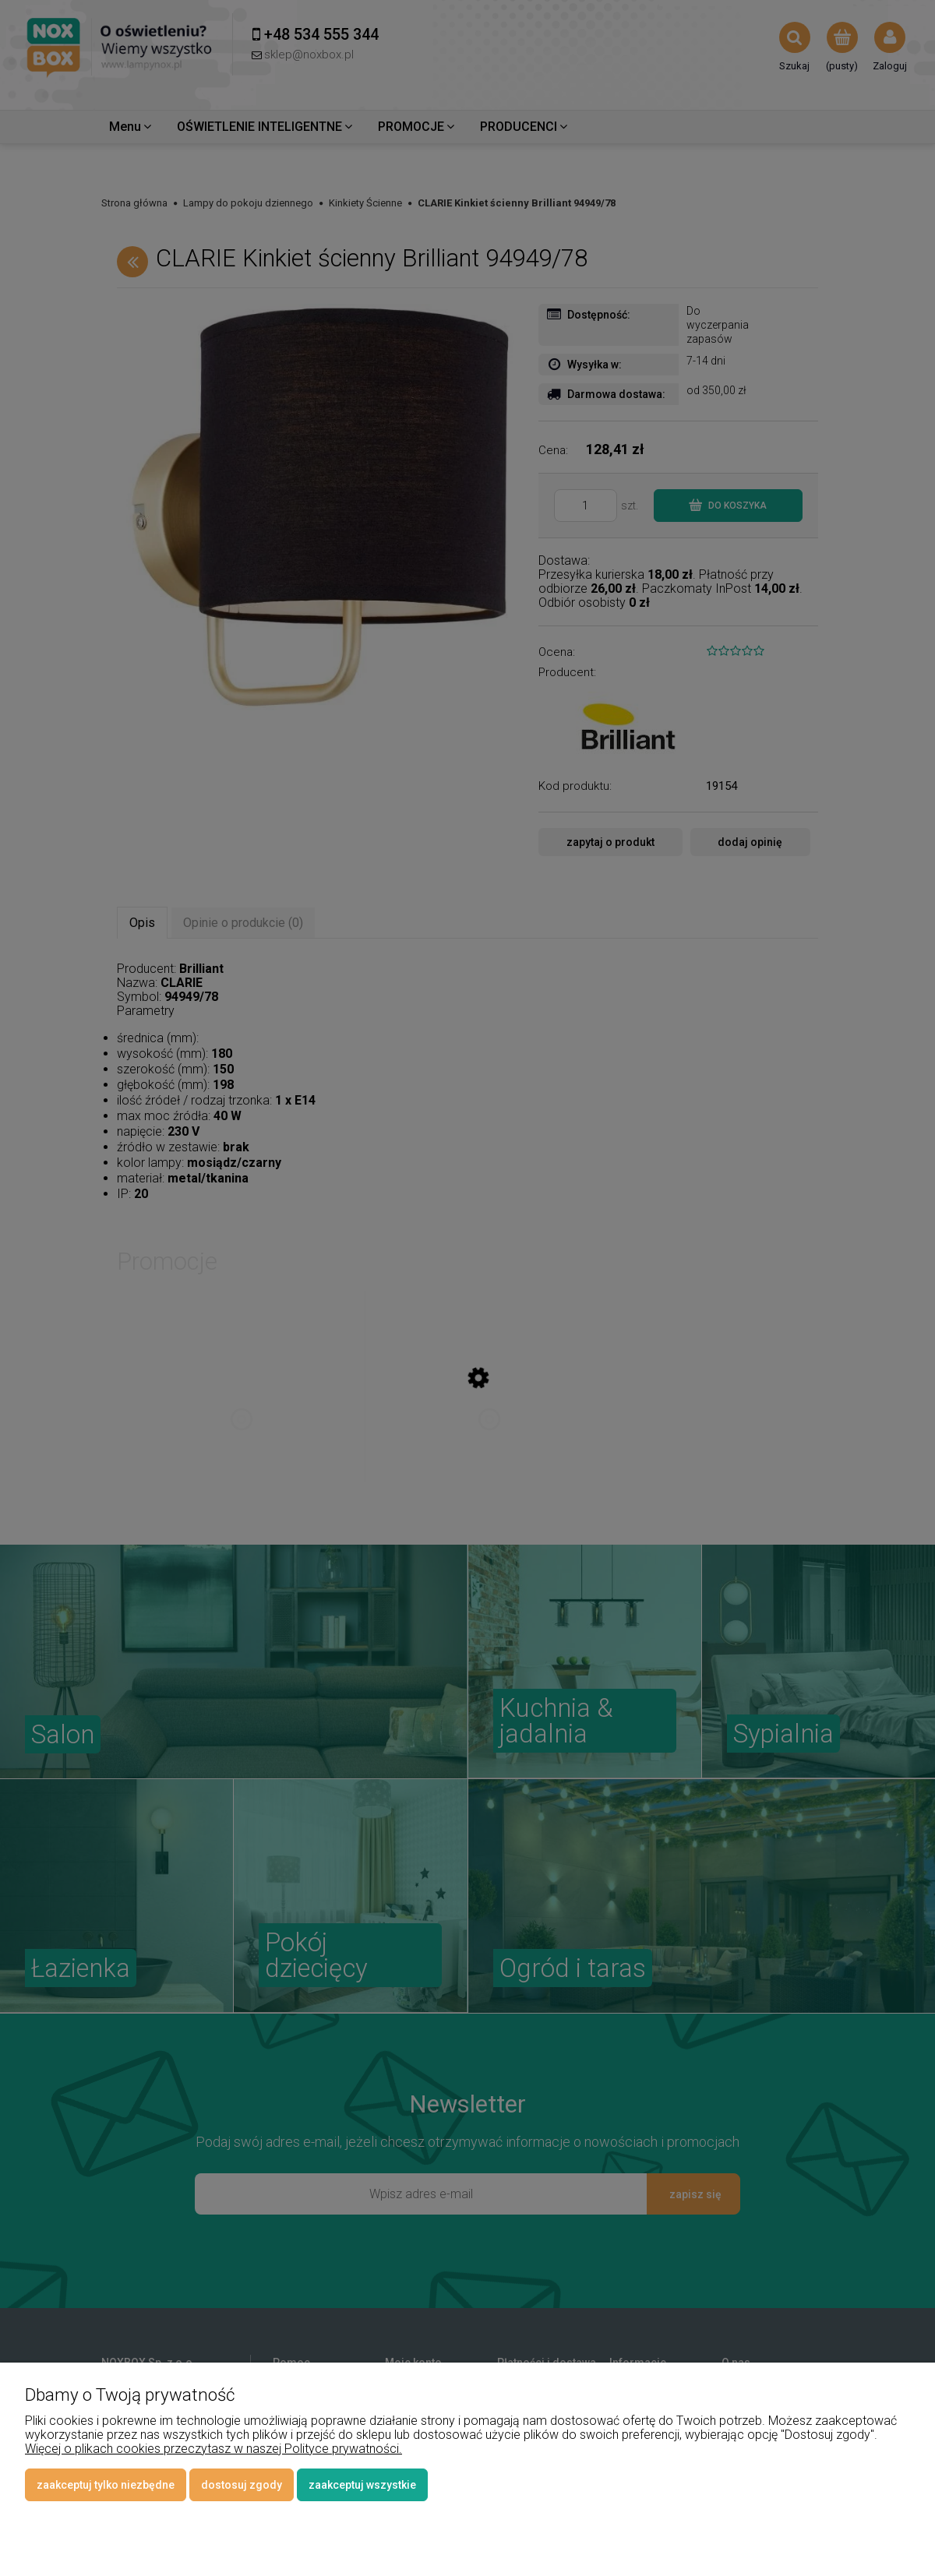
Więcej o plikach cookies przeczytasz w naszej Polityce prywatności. (213, 2448)
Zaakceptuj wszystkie (362, 2485)
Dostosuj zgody (241, 2485)
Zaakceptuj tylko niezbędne (106, 2485)
